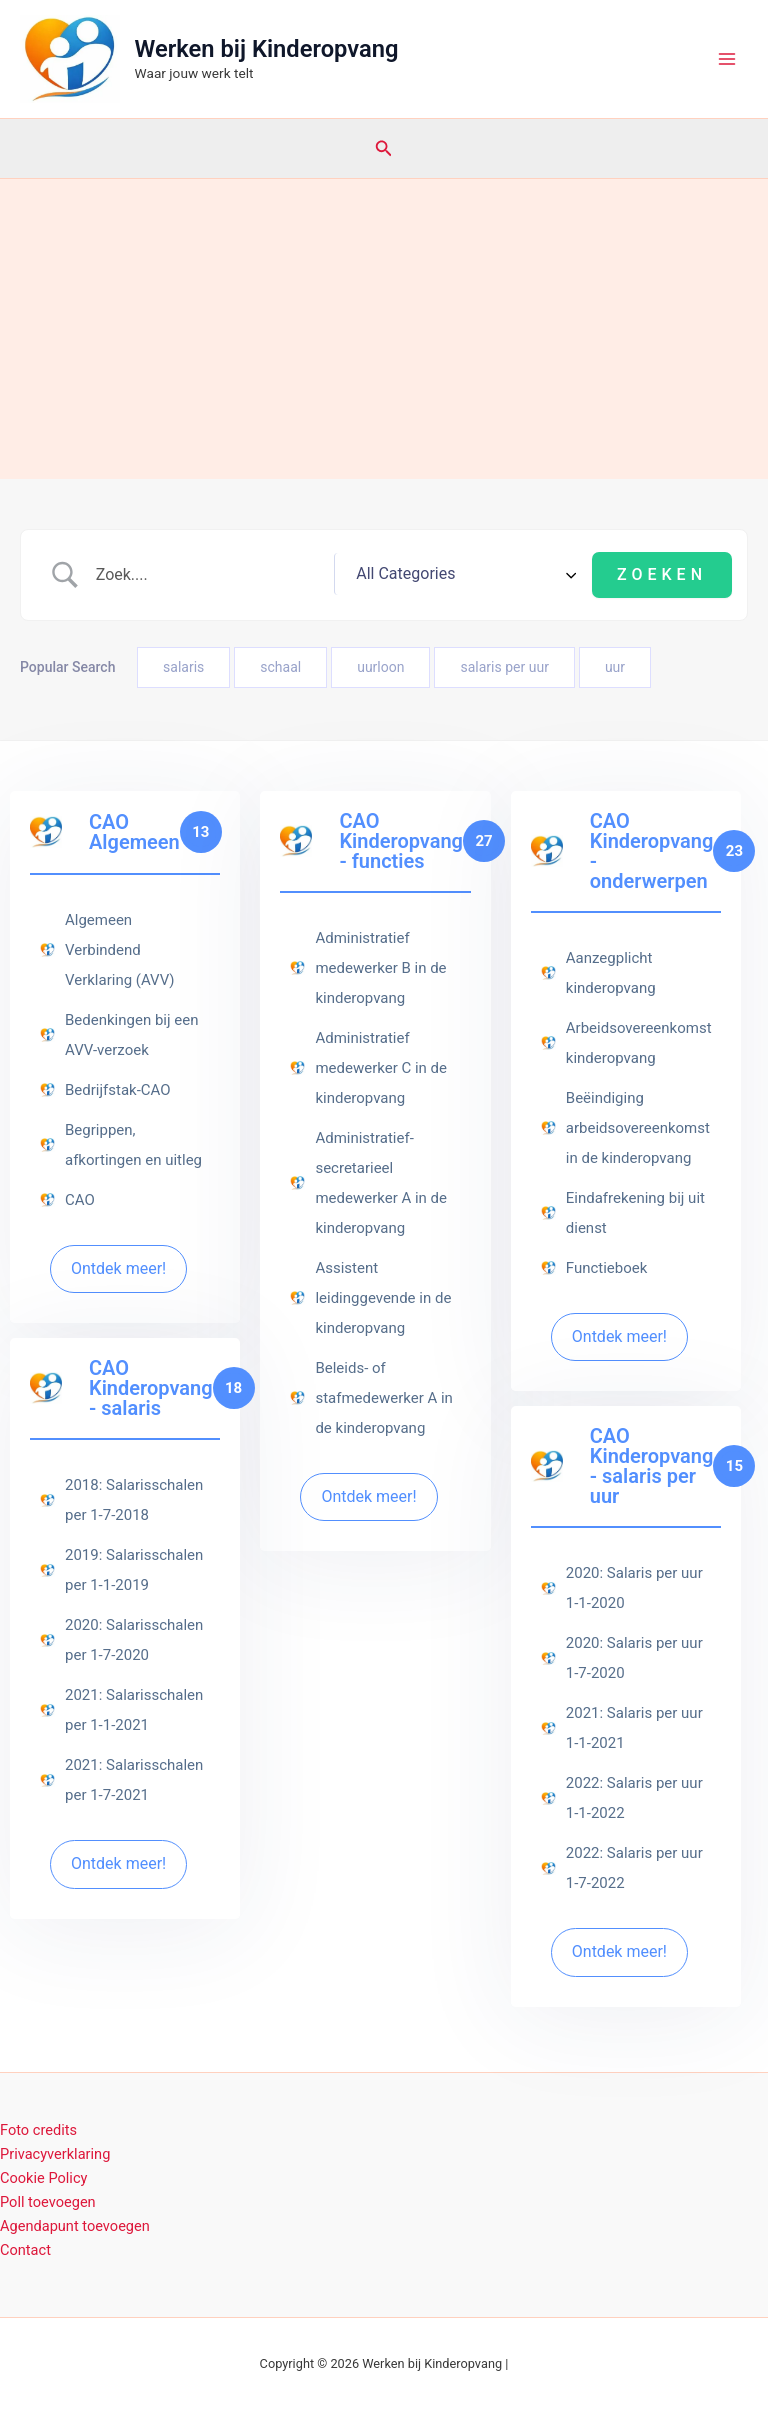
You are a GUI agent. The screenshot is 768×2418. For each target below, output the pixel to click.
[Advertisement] (384, 329)
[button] (384, 148)
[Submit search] (662, 575)
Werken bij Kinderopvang (267, 49)
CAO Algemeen (134, 832)
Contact (25, 2250)
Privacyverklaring (55, 2154)
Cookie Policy (43, 2178)
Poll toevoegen (48, 2202)
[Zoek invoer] (253, 575)
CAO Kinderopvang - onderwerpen (652, 851)
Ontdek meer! (118, 1268)
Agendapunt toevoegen (75, 2226)
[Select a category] (507, 575)
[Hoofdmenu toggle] (727, 59)
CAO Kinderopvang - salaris (151, 1388)
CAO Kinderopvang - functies (401, 841)
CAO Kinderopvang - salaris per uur (652, 1466)
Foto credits (38, 2130)
